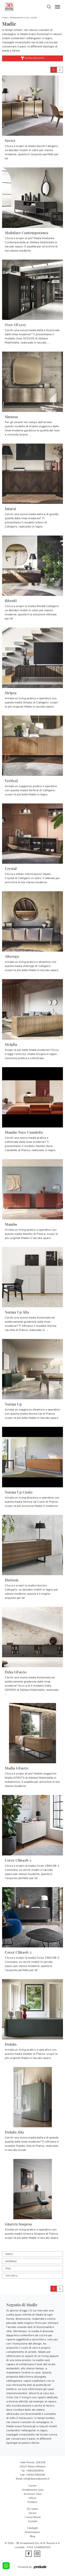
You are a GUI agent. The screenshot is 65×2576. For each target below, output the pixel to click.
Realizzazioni (32, 2532)
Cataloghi (32, 2528)
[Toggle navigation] (57, 7)
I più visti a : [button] (11, 2275)
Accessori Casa (32, 2494)
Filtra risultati (32, 58)
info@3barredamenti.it (36, 2478)
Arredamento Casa (19, 18)
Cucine (32, 2485)
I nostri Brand (33, 2517)
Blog (32, 2536)
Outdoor (32, 2502)
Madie (34, 18)
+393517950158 (35, 2474)
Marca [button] (9, 2254)
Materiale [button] (11, 2261)
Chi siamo (32, 2509)
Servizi (32, 2513)
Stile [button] (8, 2268)
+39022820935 (35, 2470)
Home (5, 18)
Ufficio (32, 2498)
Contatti (32, 2521)
